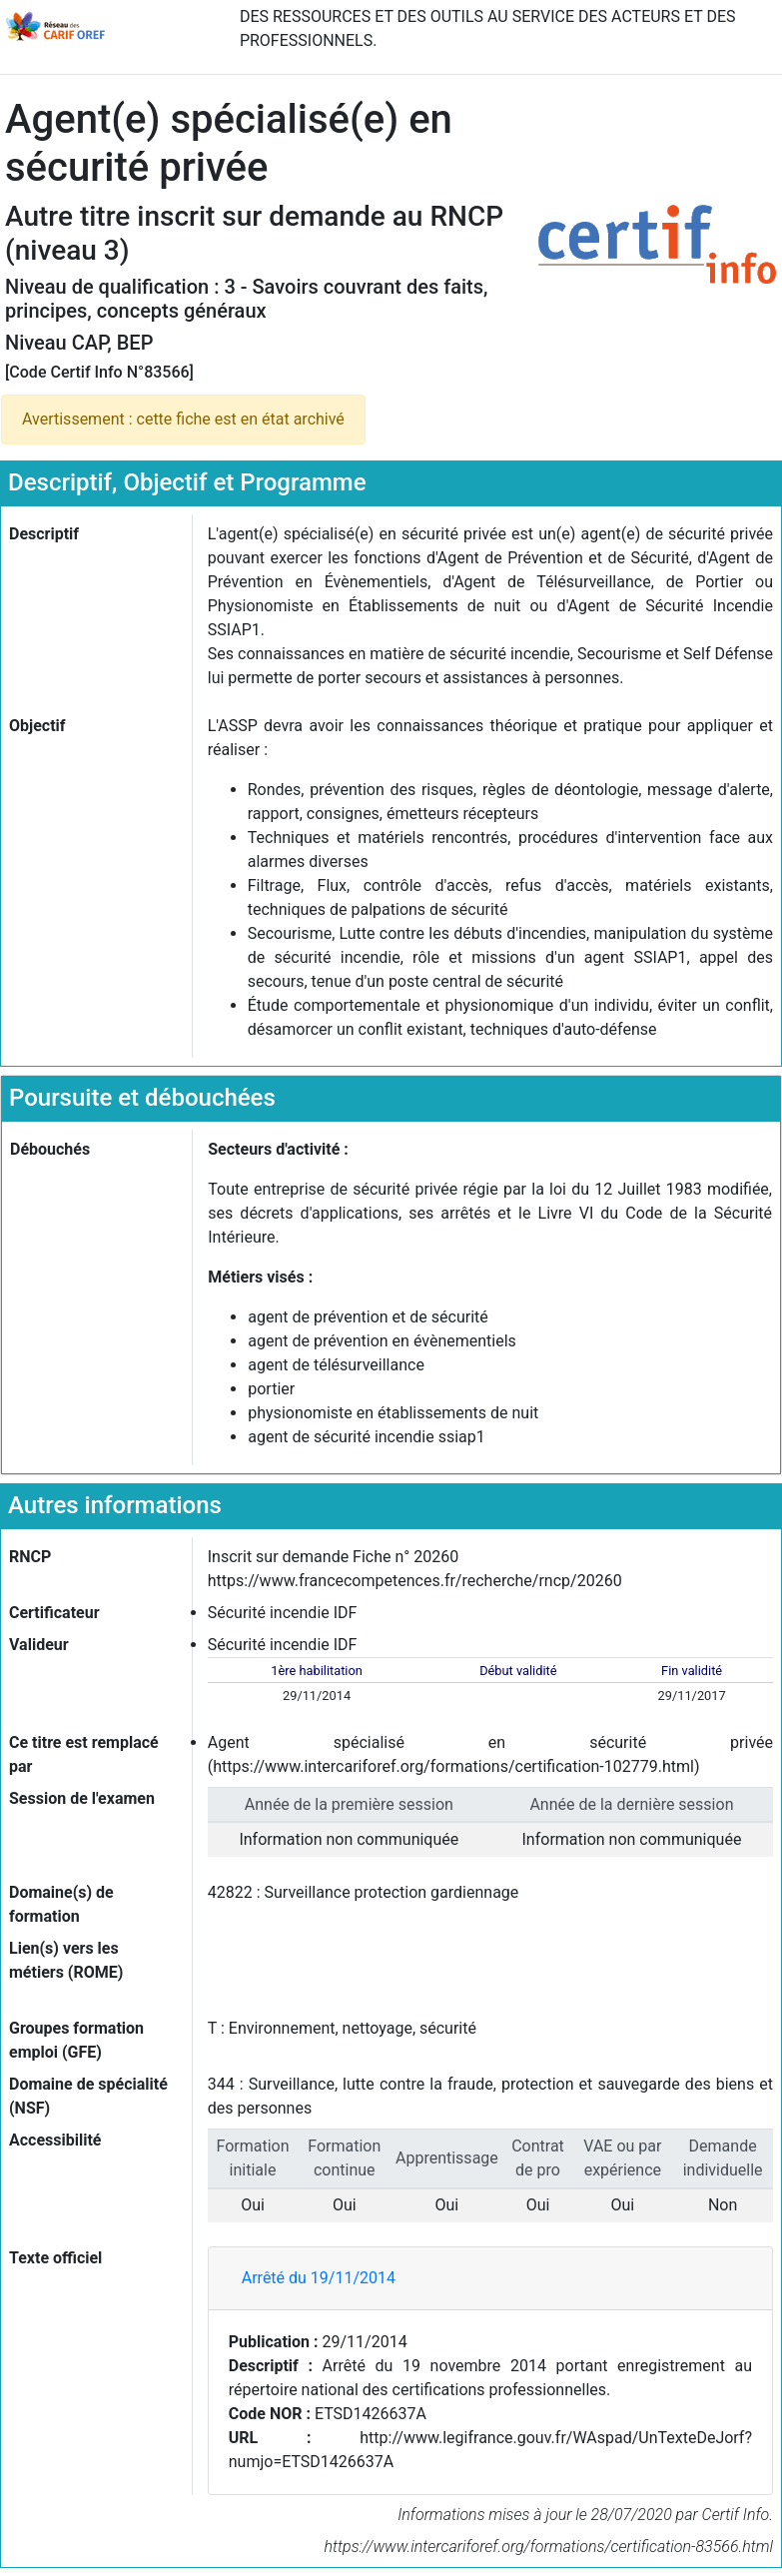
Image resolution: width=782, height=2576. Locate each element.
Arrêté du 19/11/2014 (318, 2277)
